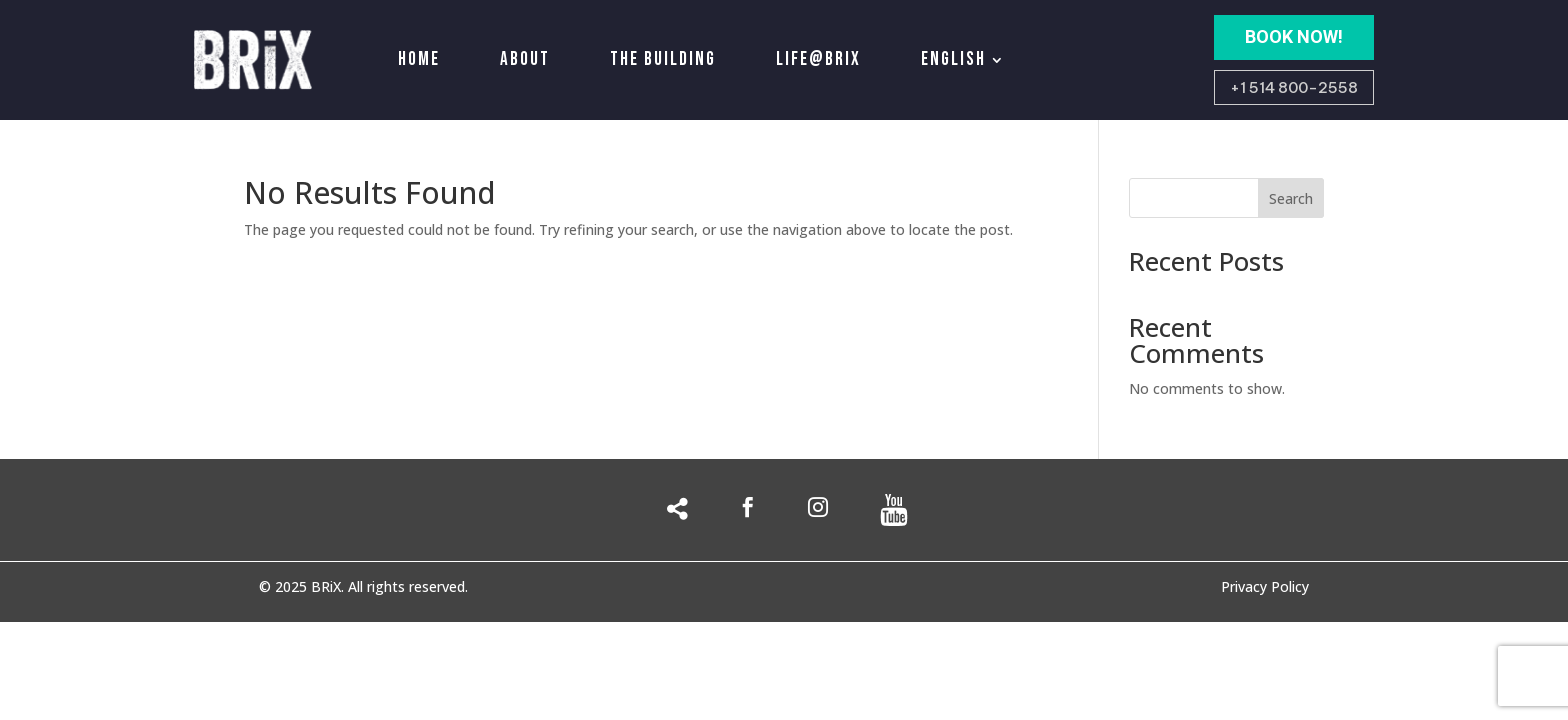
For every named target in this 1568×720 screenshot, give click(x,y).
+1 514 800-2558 (1294, 87)
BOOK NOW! (1294, 36)
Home (419, 59)
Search (1291, 198)
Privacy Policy (1265, 588)
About (525, 59)
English (953, 59)
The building (663, 59)
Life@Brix (818, 59)
